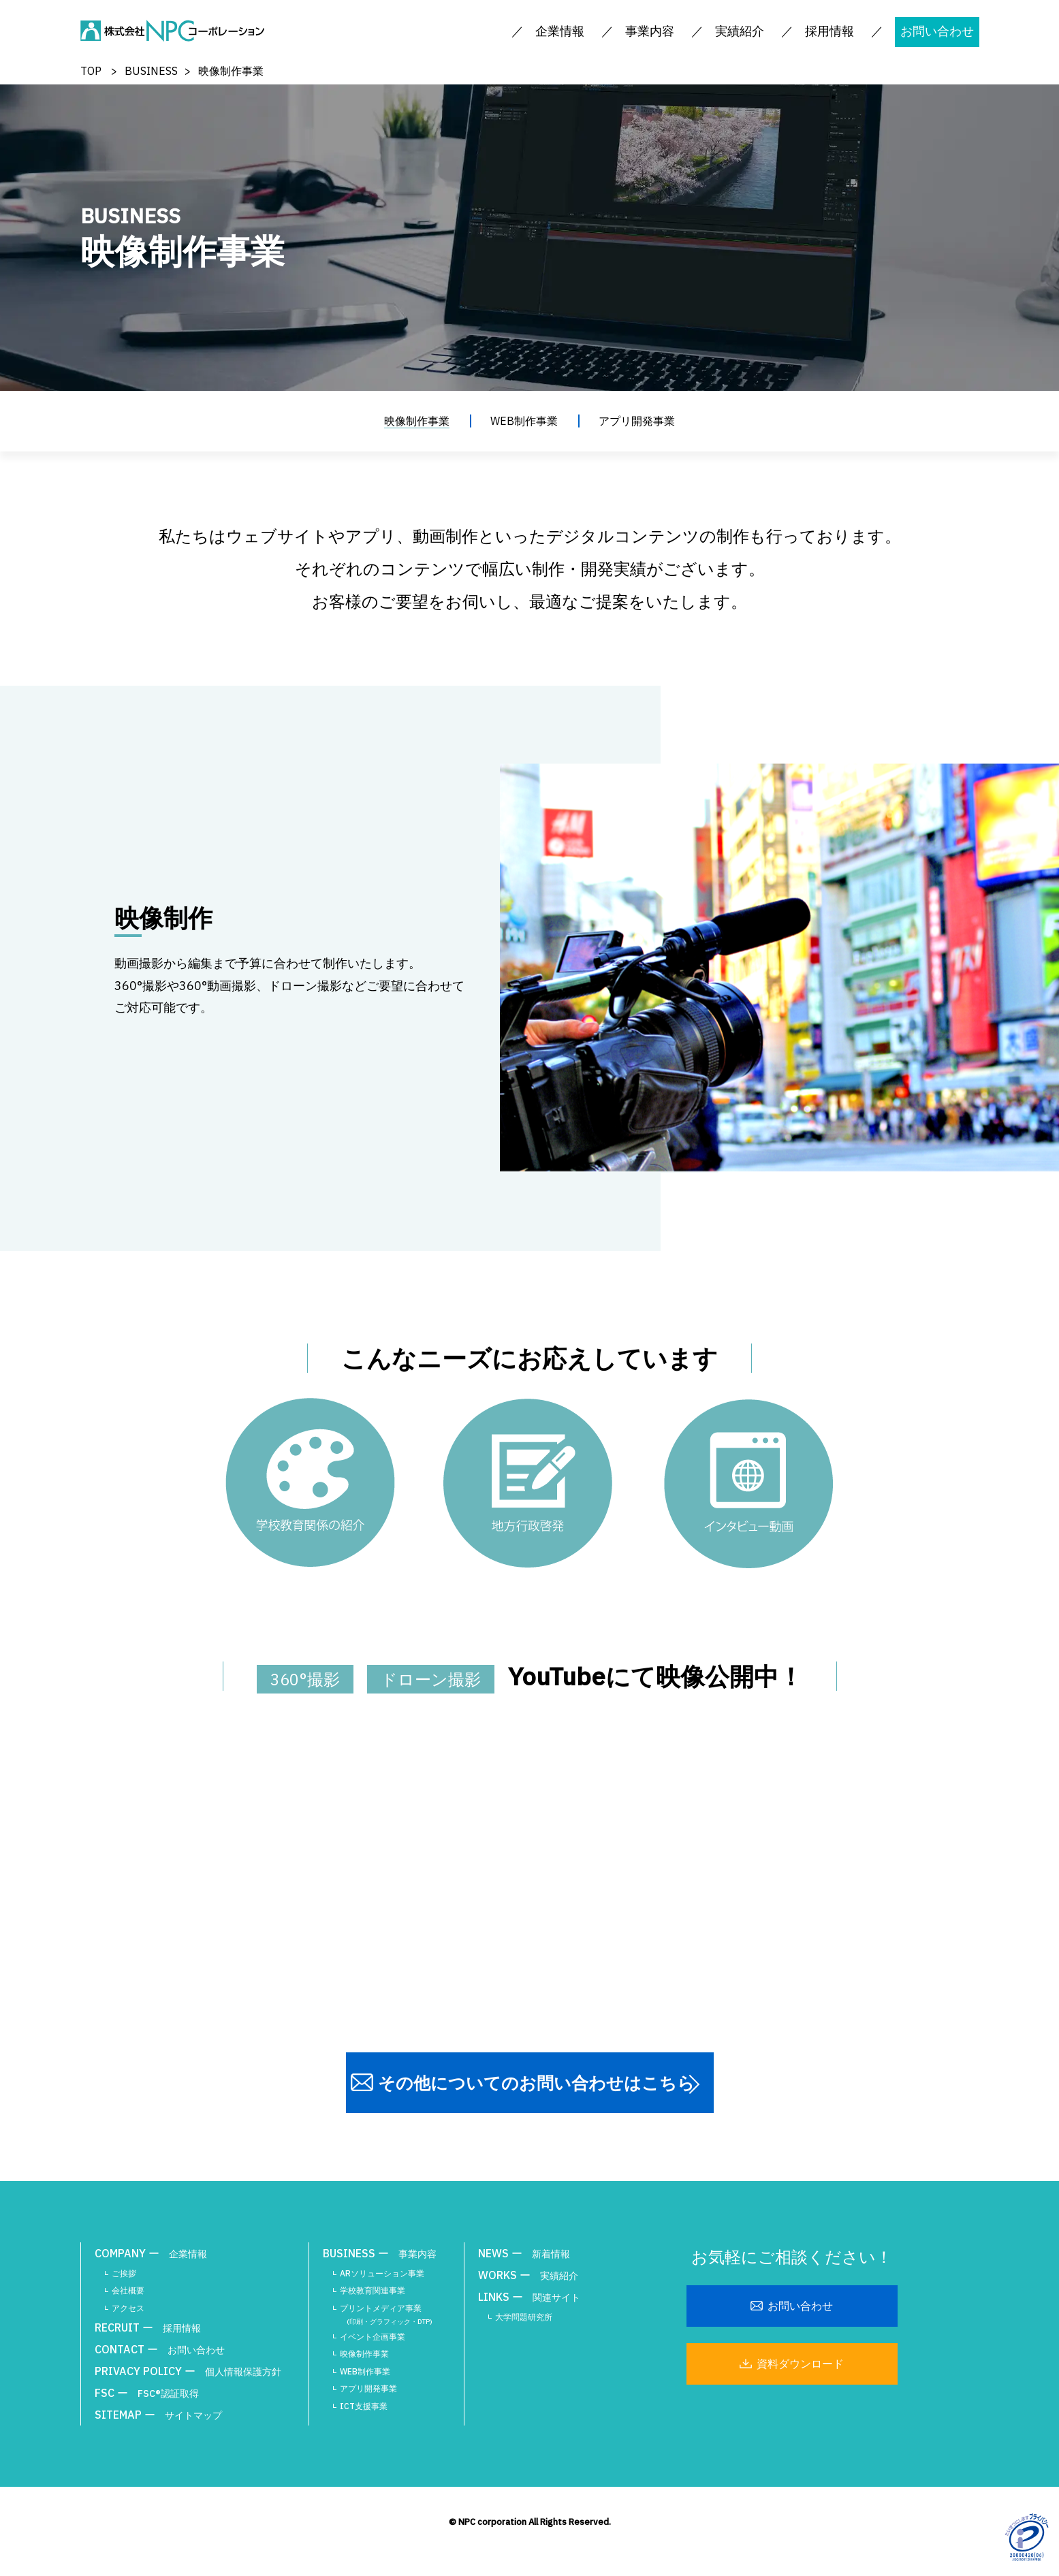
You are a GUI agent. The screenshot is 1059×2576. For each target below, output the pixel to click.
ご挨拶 (124, 2273)
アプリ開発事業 (637, 421)
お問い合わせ (937, 31)
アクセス (128, 2308)
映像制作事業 (416, 421)
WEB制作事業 (524, 421)
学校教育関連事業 (372, 2290)
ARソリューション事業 (382, 2273)
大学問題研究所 (523, 2317)
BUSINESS (151, 71)
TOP (90, 71)
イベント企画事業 (372, 2337)
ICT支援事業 (364, 2406)
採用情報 (829, 31)
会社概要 (128, 2290)
